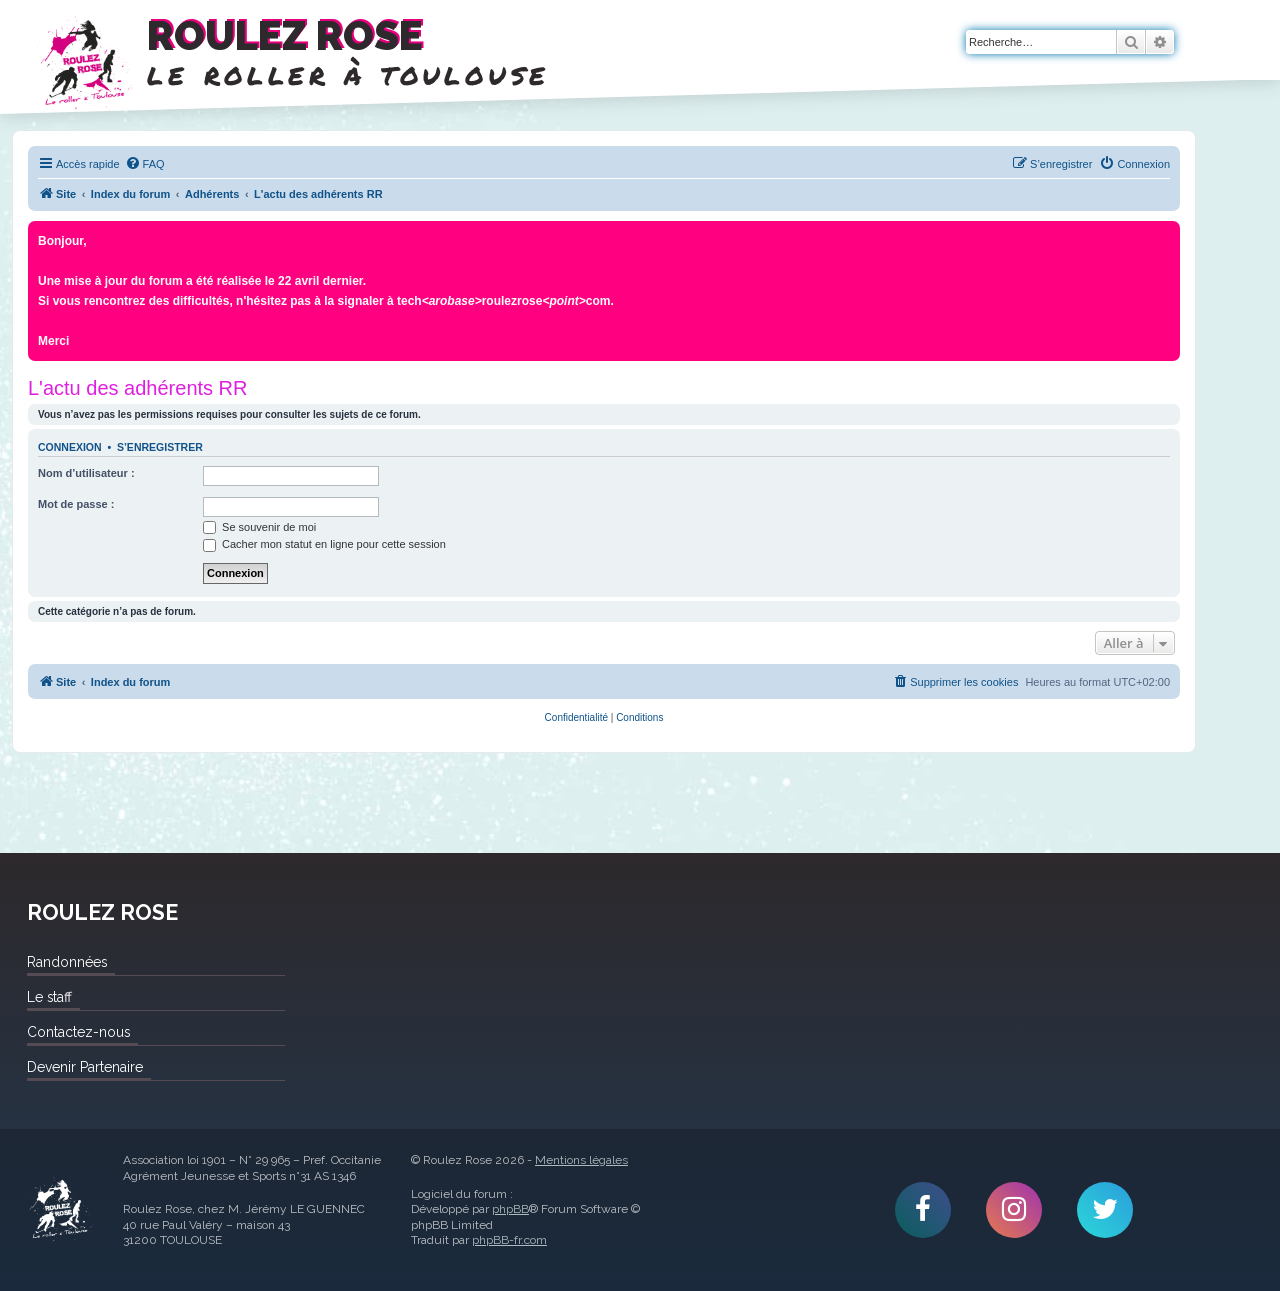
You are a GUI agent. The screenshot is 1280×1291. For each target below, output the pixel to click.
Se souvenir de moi (259, 527)
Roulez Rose (60, 1210)
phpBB (510, 1209)
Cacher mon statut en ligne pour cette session (324, 544)
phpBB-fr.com (509, 1240)
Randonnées (67, 962)
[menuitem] (145, 164)
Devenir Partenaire (85, 1067)
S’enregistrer (160, 447)
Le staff (49, 997)
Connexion (70, 447)
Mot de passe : (76, 504)
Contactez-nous (78, 1032)
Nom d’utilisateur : (86, 473)
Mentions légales (581, 1160)
